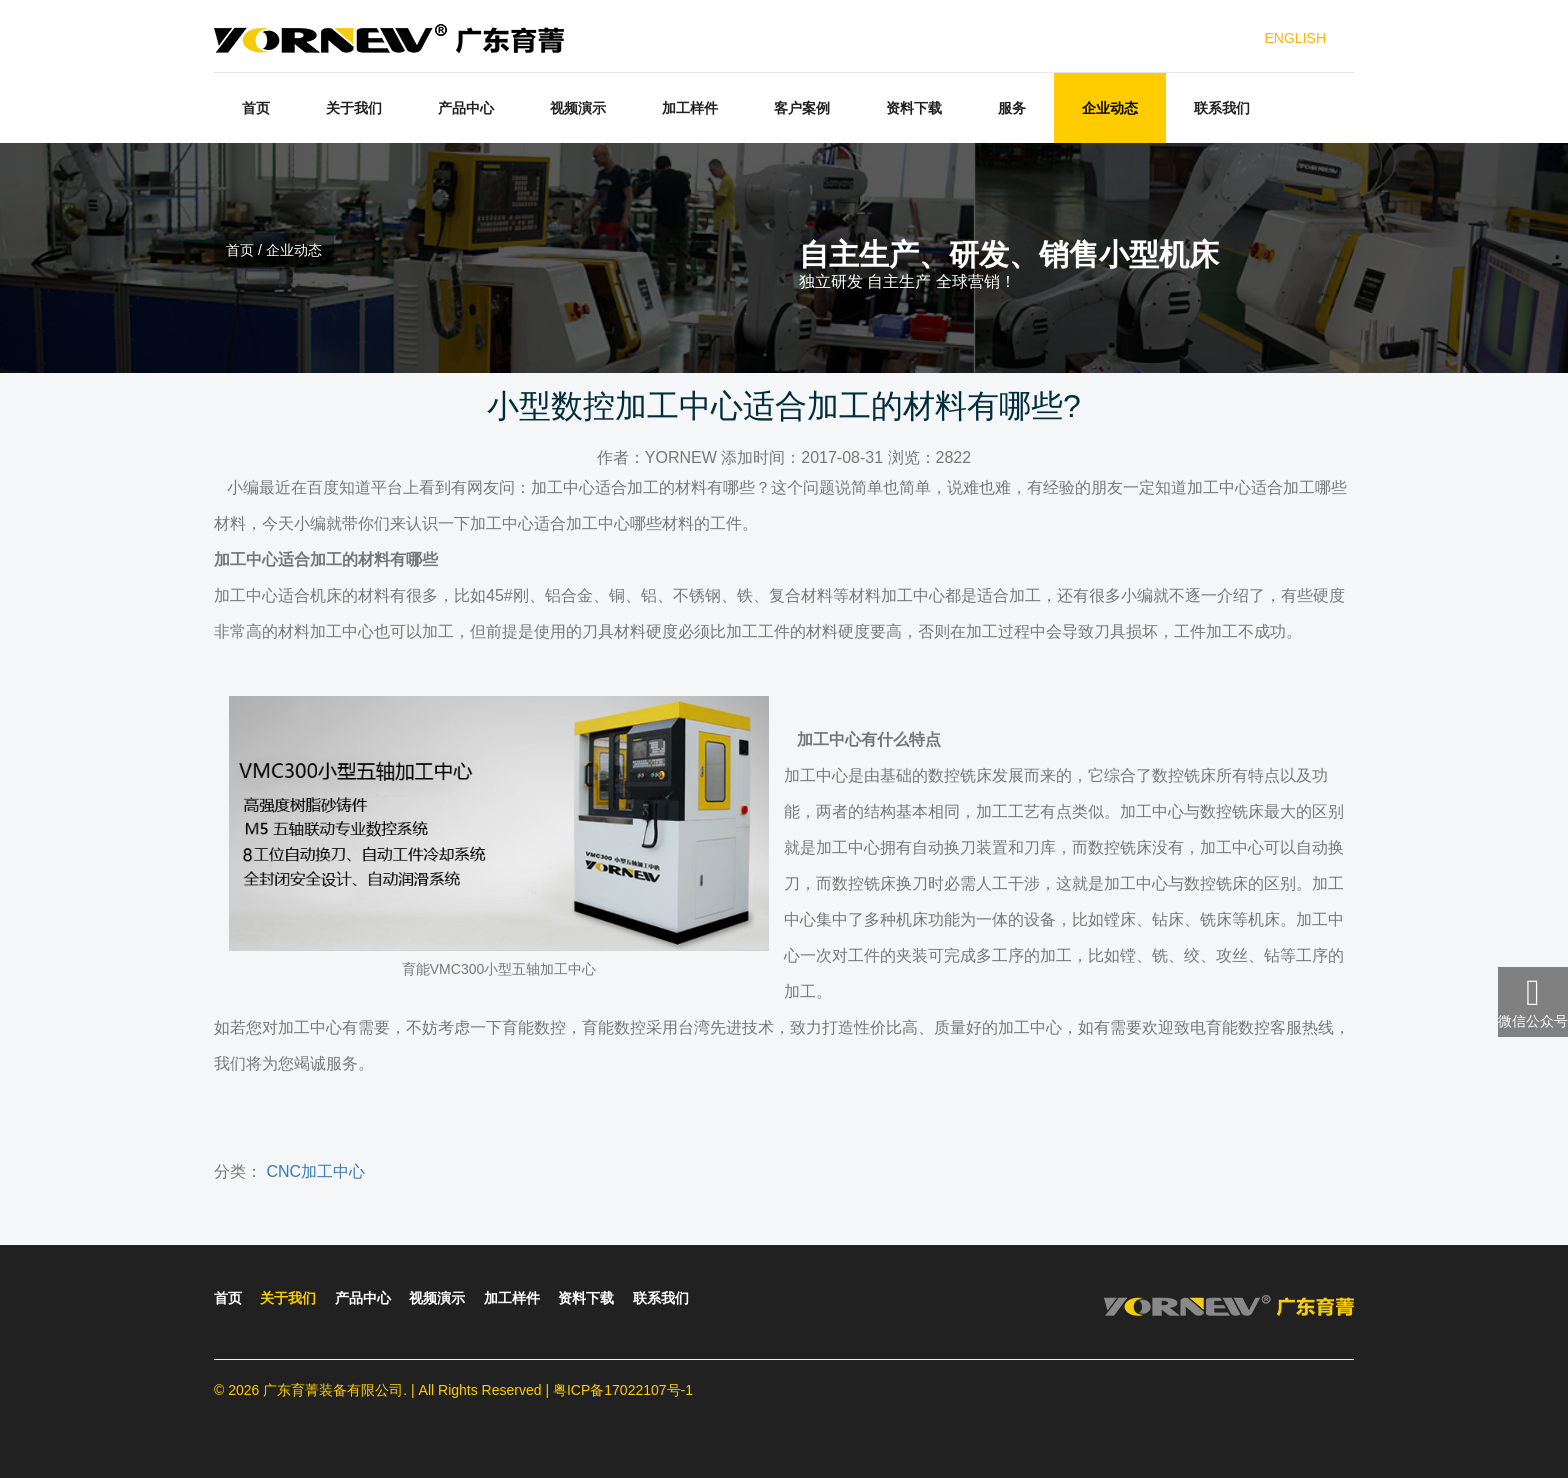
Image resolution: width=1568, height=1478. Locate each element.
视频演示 (578, 108)
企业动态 (1110, 108)
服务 (1012, 108)
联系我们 (1222, 108)
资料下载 (914, 108)
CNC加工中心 (315, 1171)
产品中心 (466, 108)
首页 (256, 108)
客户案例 (802, 108)
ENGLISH (1295, 38)
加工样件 (690, 108)
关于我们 (354, 108)
